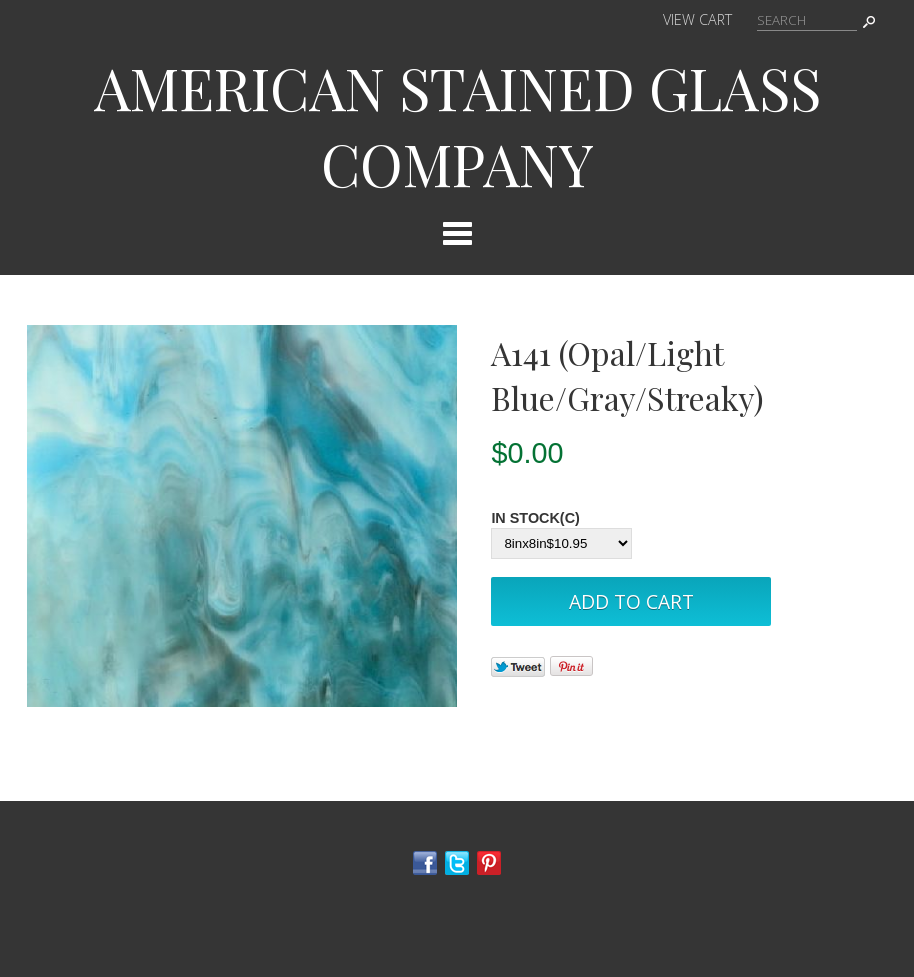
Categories (457, 233)
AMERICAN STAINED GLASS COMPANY (457, 125)
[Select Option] (561, 543)
